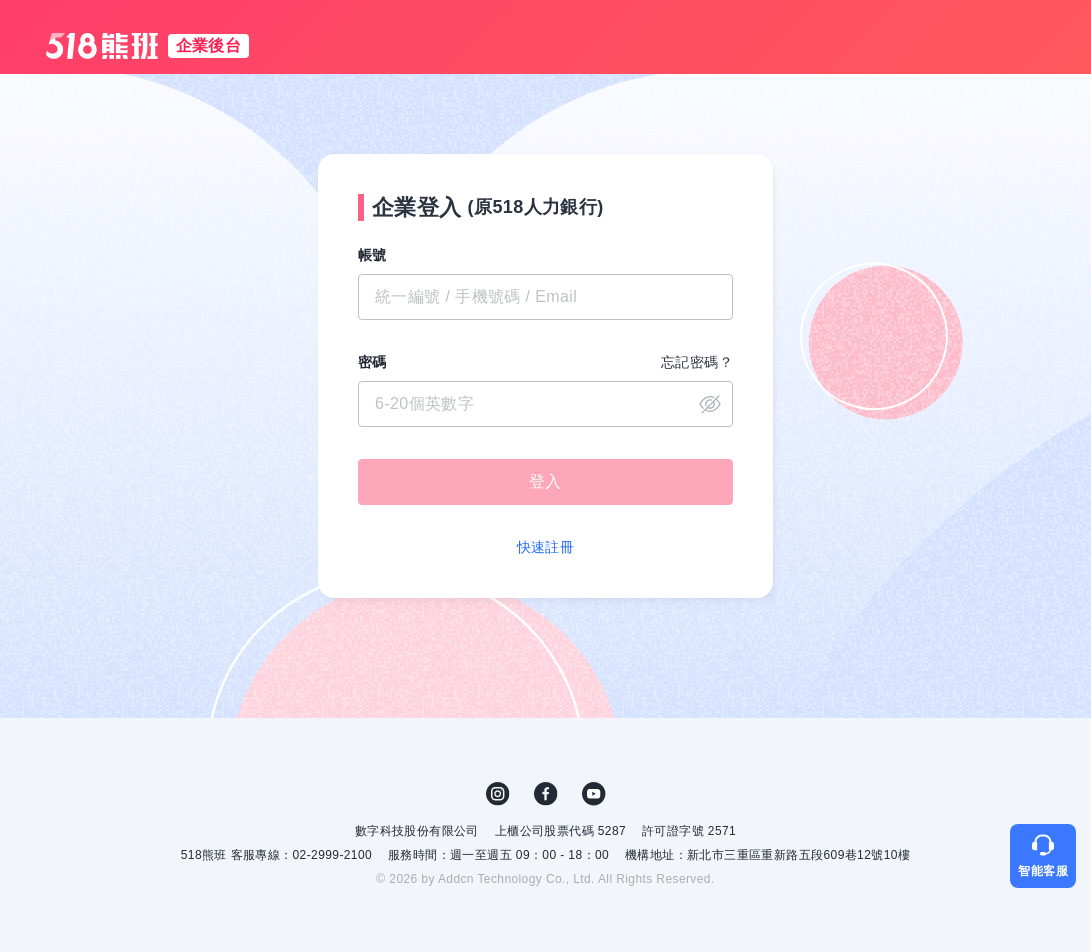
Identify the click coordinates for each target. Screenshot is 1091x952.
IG (498, 794)
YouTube (594, 794)
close (710, 404)
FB (546, 794)
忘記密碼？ (697, 362)
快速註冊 (546, 547)
